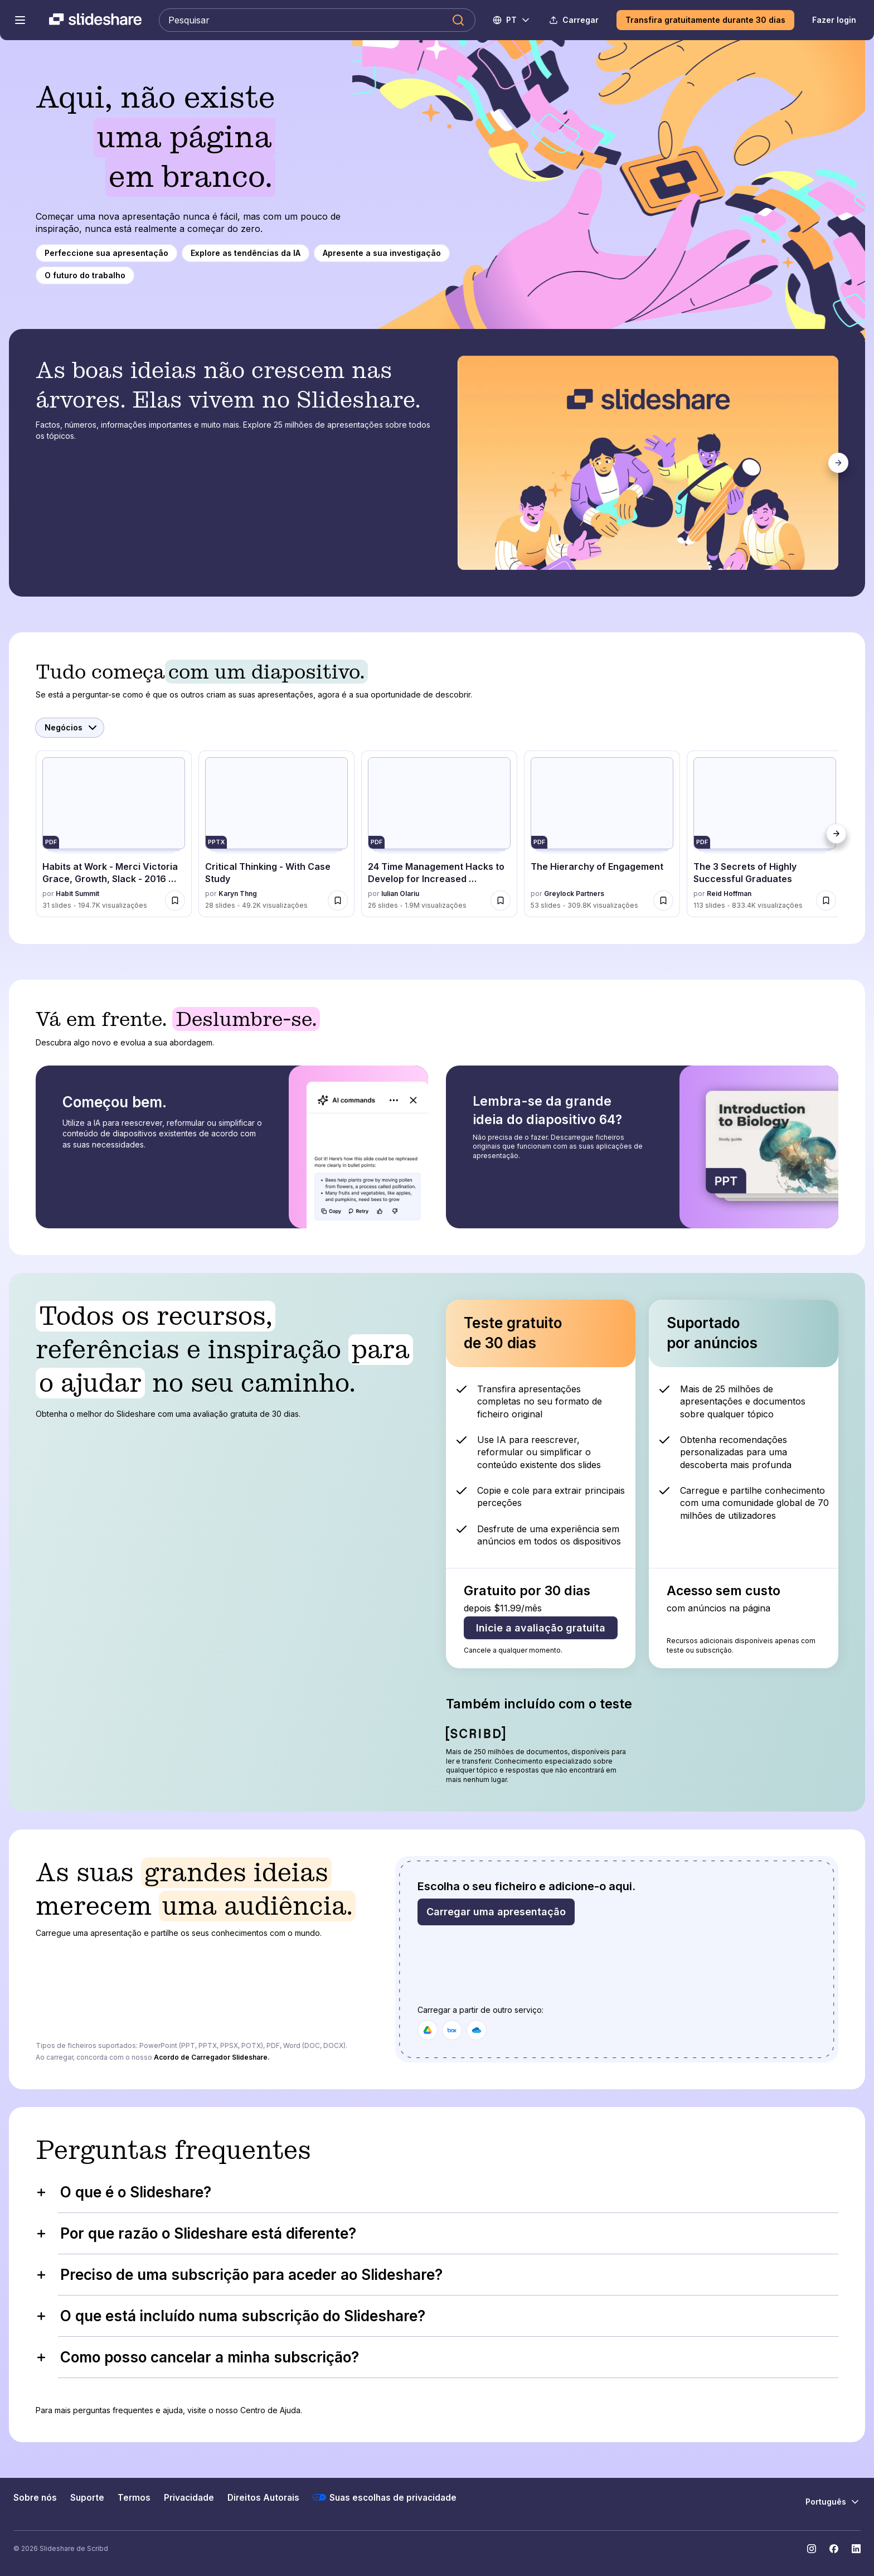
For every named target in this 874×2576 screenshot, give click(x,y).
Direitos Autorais (263, 2497)
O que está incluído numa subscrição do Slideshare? (230, 2316)
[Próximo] (838, 463)
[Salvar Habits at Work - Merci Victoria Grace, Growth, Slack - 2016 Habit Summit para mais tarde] (175, 900)
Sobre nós (35, 2497)
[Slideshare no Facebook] (833, 2548)
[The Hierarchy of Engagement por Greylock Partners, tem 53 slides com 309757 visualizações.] (602, 834)
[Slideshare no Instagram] (811, 2548)
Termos (134, 2497)
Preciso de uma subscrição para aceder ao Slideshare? (239, 2274)
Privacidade (189, 2497)
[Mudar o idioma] (512, 20)
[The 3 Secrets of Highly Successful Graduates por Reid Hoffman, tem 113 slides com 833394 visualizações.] (765, 834)
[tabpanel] (648, 463)
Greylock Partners (574, 893)
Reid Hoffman (729, 893)
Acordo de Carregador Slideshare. (212, 2057)
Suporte (87, 2497)
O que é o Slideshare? (123, 2192)
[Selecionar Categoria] (70, 727)
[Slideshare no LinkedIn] (856, 2548)
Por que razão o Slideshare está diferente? (196, 2233)
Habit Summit (77, 893)
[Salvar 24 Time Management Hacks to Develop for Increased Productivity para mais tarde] (501, 900)
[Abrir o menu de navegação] (20, 20)
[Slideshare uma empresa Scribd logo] (95, 20)
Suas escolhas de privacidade (385, 2497)
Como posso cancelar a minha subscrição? (197, 2357)
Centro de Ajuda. (271, 2410)
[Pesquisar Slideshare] (317, 20)
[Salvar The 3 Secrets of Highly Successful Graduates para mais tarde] (826, 900)
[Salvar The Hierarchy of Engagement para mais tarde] (663, 900)
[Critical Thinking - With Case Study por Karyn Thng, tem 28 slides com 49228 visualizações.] (276, 834)
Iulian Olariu (400, 893)
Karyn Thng (238, 893)
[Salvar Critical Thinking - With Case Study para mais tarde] (338, 900)
